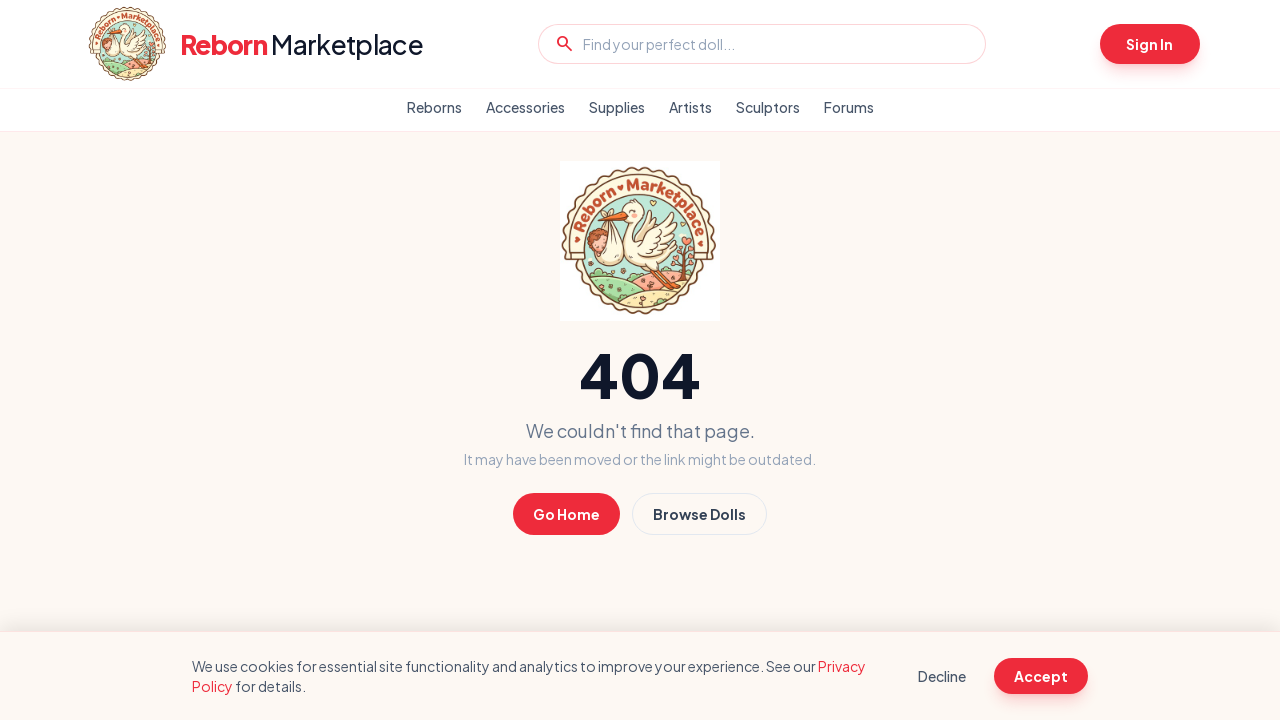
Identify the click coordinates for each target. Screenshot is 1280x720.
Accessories (525, 107)
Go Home (566, 514)
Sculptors (768, 107)
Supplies (617, 107)
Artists (690, 107)
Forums (849, 107)
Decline (942, 676)
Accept (1041, 676)
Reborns (434, 107)
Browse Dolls (699, 514)
